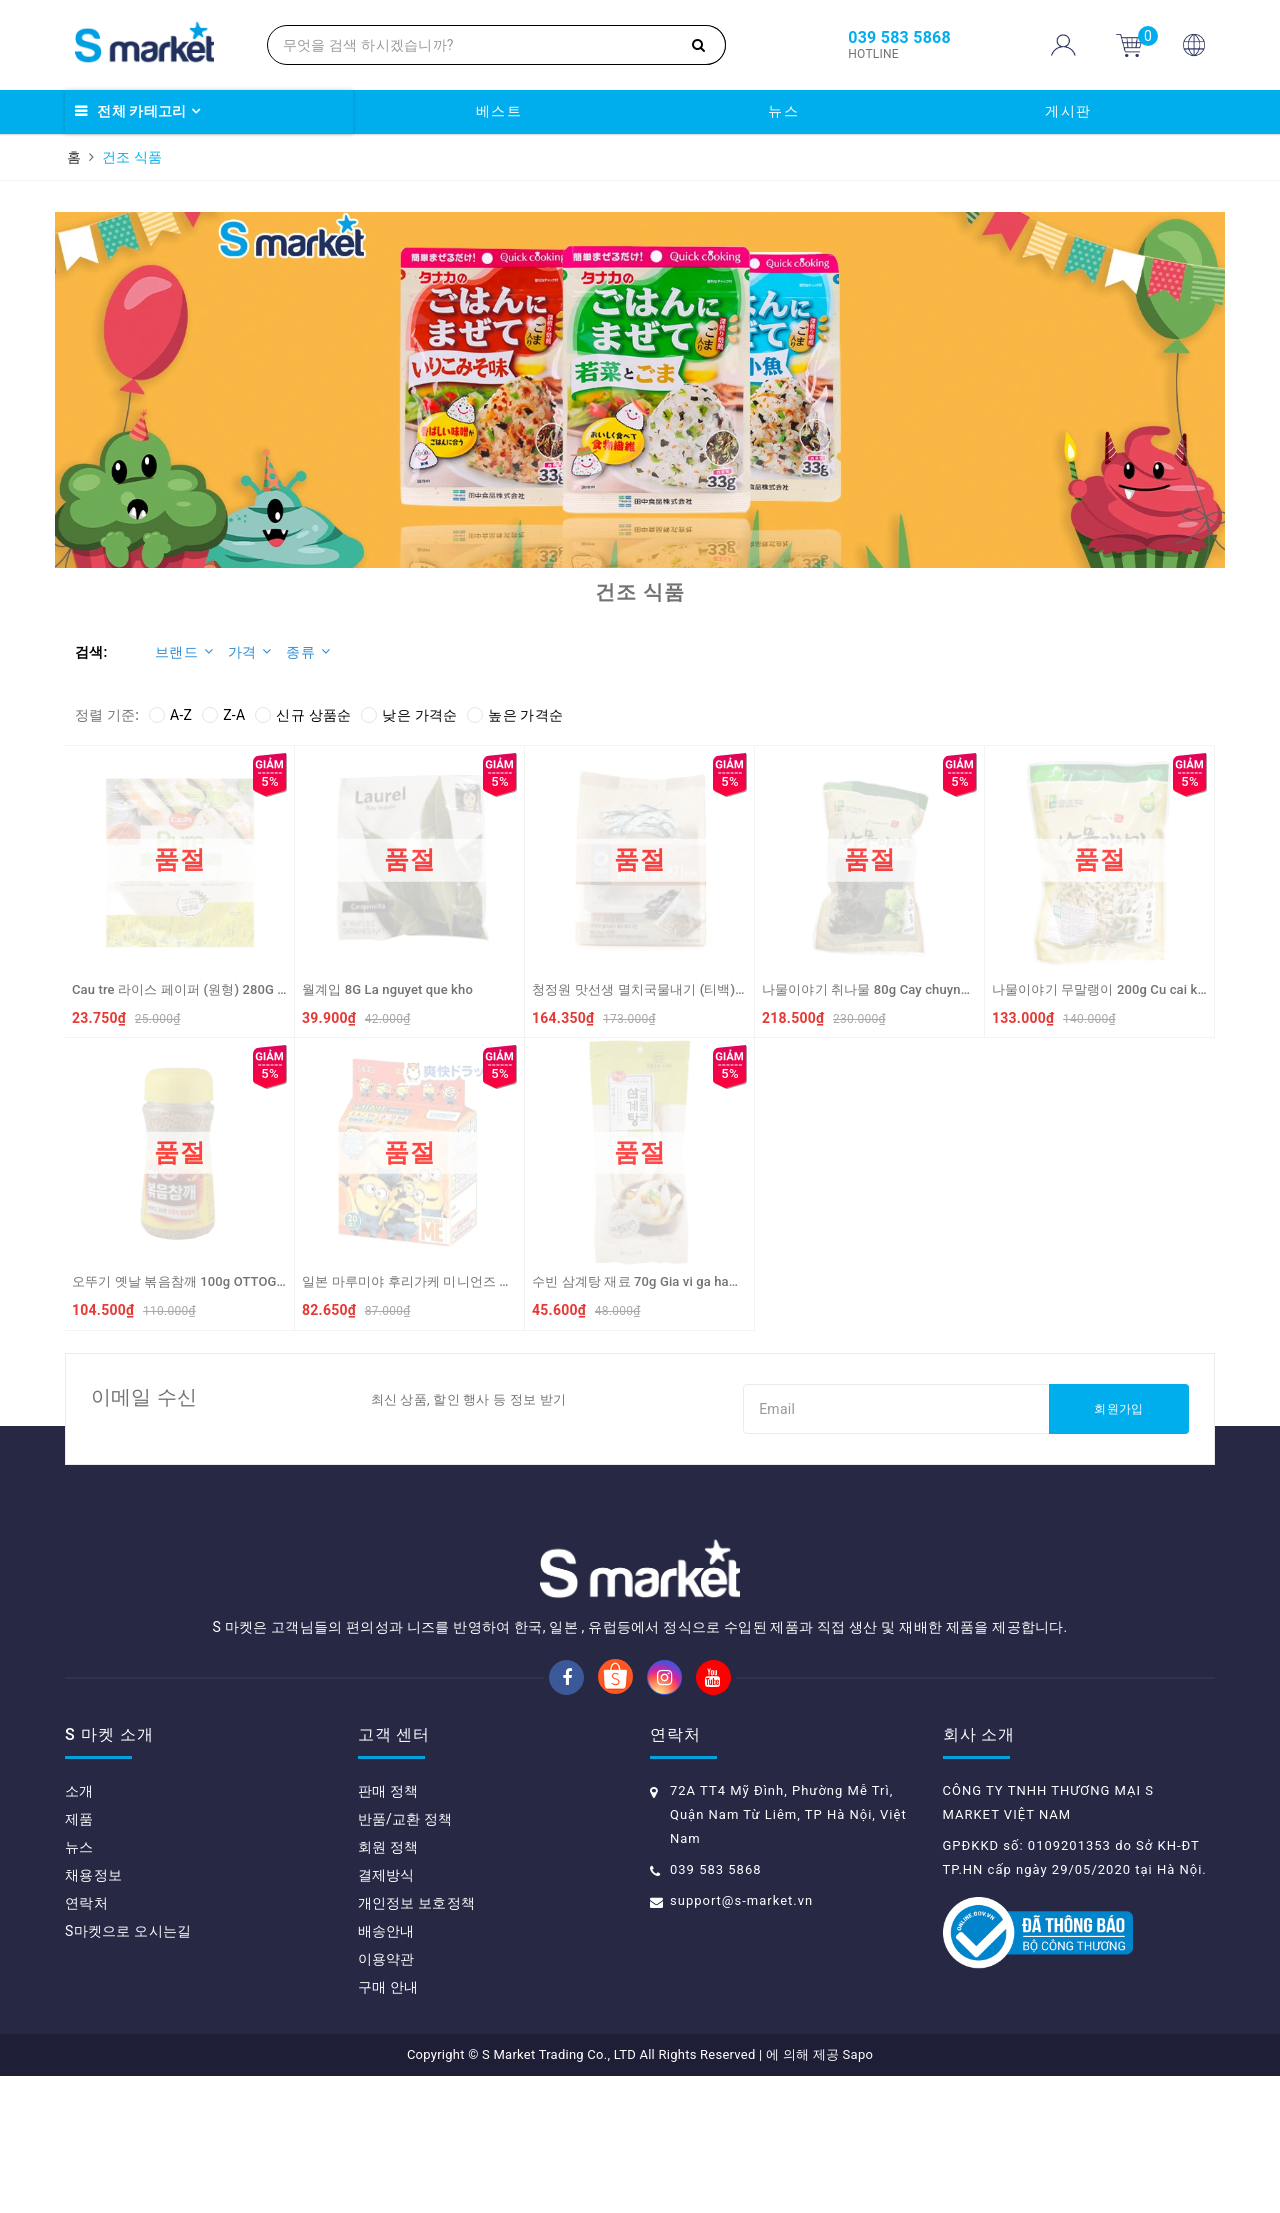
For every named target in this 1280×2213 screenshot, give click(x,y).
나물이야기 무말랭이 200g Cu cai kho (1102, 989)
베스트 (499, 111)
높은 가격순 (515, 715)
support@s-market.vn (741, 2037)
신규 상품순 (303, 715)
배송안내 (386, 2068)
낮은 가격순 (409, 715)
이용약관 (386, 2096)
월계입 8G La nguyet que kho (387, 989)
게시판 (1068, 111)
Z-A (223, 715)
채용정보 (93, 2012)
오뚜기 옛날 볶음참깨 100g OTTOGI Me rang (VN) (217, 1281)
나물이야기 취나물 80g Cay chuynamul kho (888, 989)
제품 (79, 1956)
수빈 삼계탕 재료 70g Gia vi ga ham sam (650, 1281)
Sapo (858, 2191)
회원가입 (1118, 1409)
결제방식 (386, 2012)
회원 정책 (388, 1984)
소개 (79, 1928)
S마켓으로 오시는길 (128, 2068)
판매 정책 (388, 1928)
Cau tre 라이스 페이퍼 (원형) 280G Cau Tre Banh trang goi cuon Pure (274, 989)
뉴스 (783, 111)
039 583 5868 (716, 2006)
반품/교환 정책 (405, 1956)
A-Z (170, 715)
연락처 (86, 2040)
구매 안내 (388, 2124)
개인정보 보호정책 (417, 2040)
